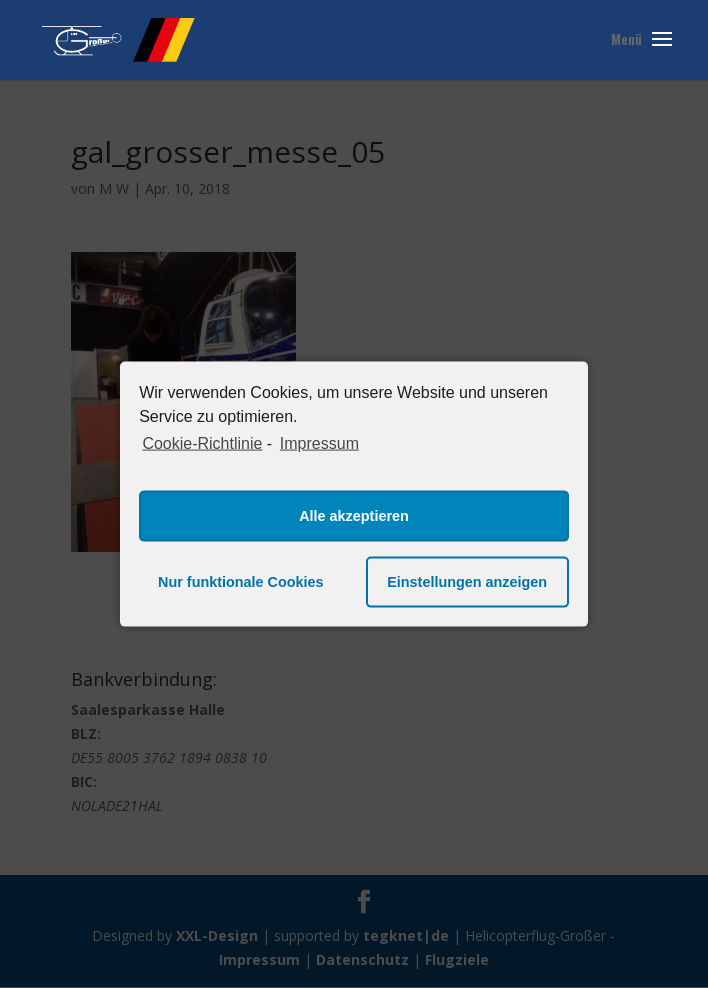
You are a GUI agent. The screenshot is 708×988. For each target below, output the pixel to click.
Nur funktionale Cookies (241, 582)
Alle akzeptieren (354, 516)
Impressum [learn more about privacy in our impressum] (319, 443)
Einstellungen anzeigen (467, 582)
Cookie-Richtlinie (202, 443)
